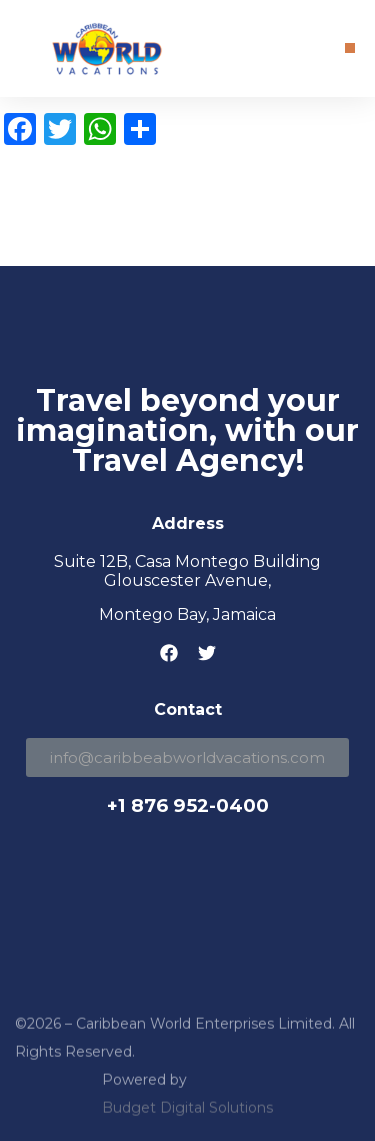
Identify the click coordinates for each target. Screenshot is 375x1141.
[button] (350, 48)
